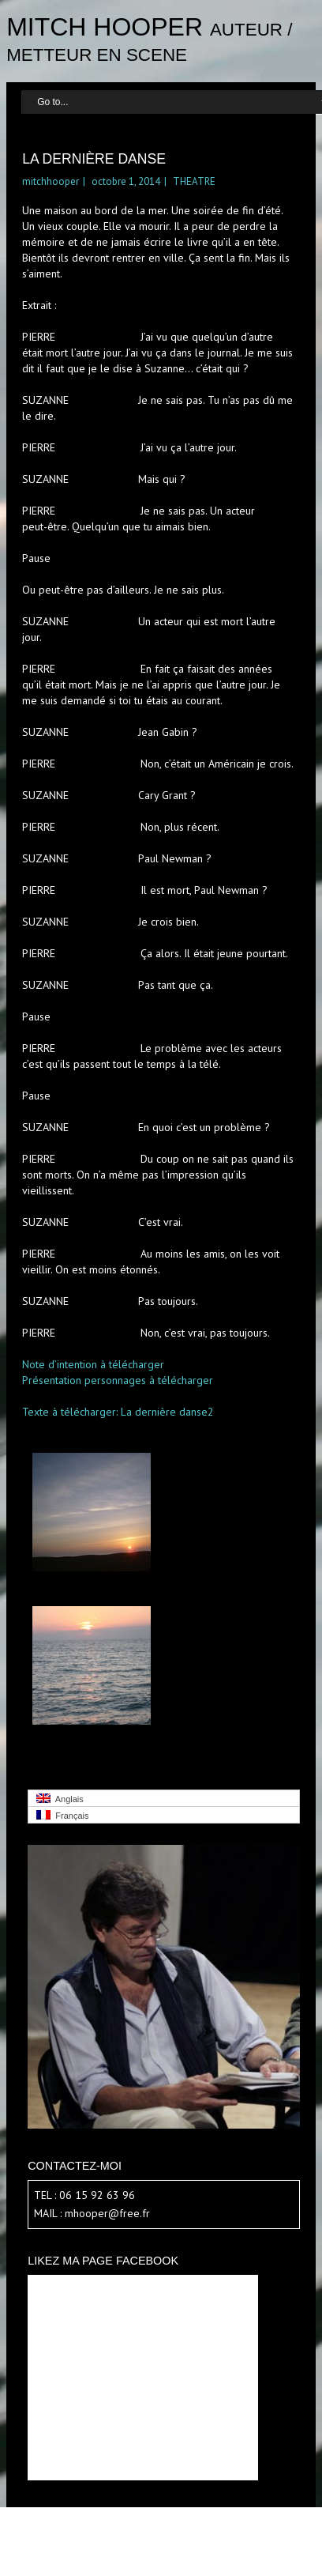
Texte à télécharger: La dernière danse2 (118, 1412)
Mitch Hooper (104, 27)
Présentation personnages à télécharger (117, 1380)
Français (62, 1815)
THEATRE (194, 181)
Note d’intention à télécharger (93, 1364)
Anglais (60, 1798)
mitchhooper (50, 181)
